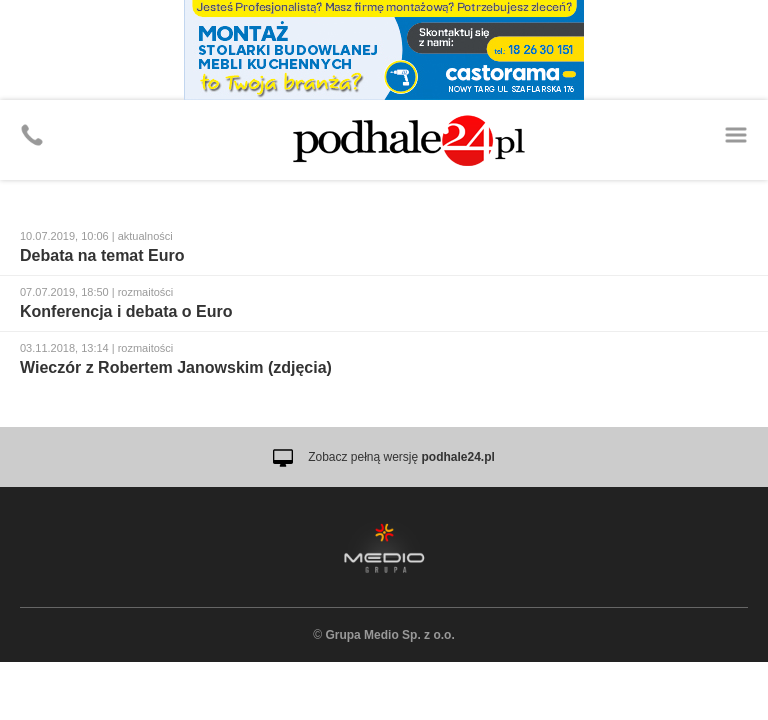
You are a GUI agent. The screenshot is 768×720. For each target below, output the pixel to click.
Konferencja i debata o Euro (126, 311)
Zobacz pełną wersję (401, 457)
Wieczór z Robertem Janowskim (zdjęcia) (176, 367)
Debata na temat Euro (102, 255)
